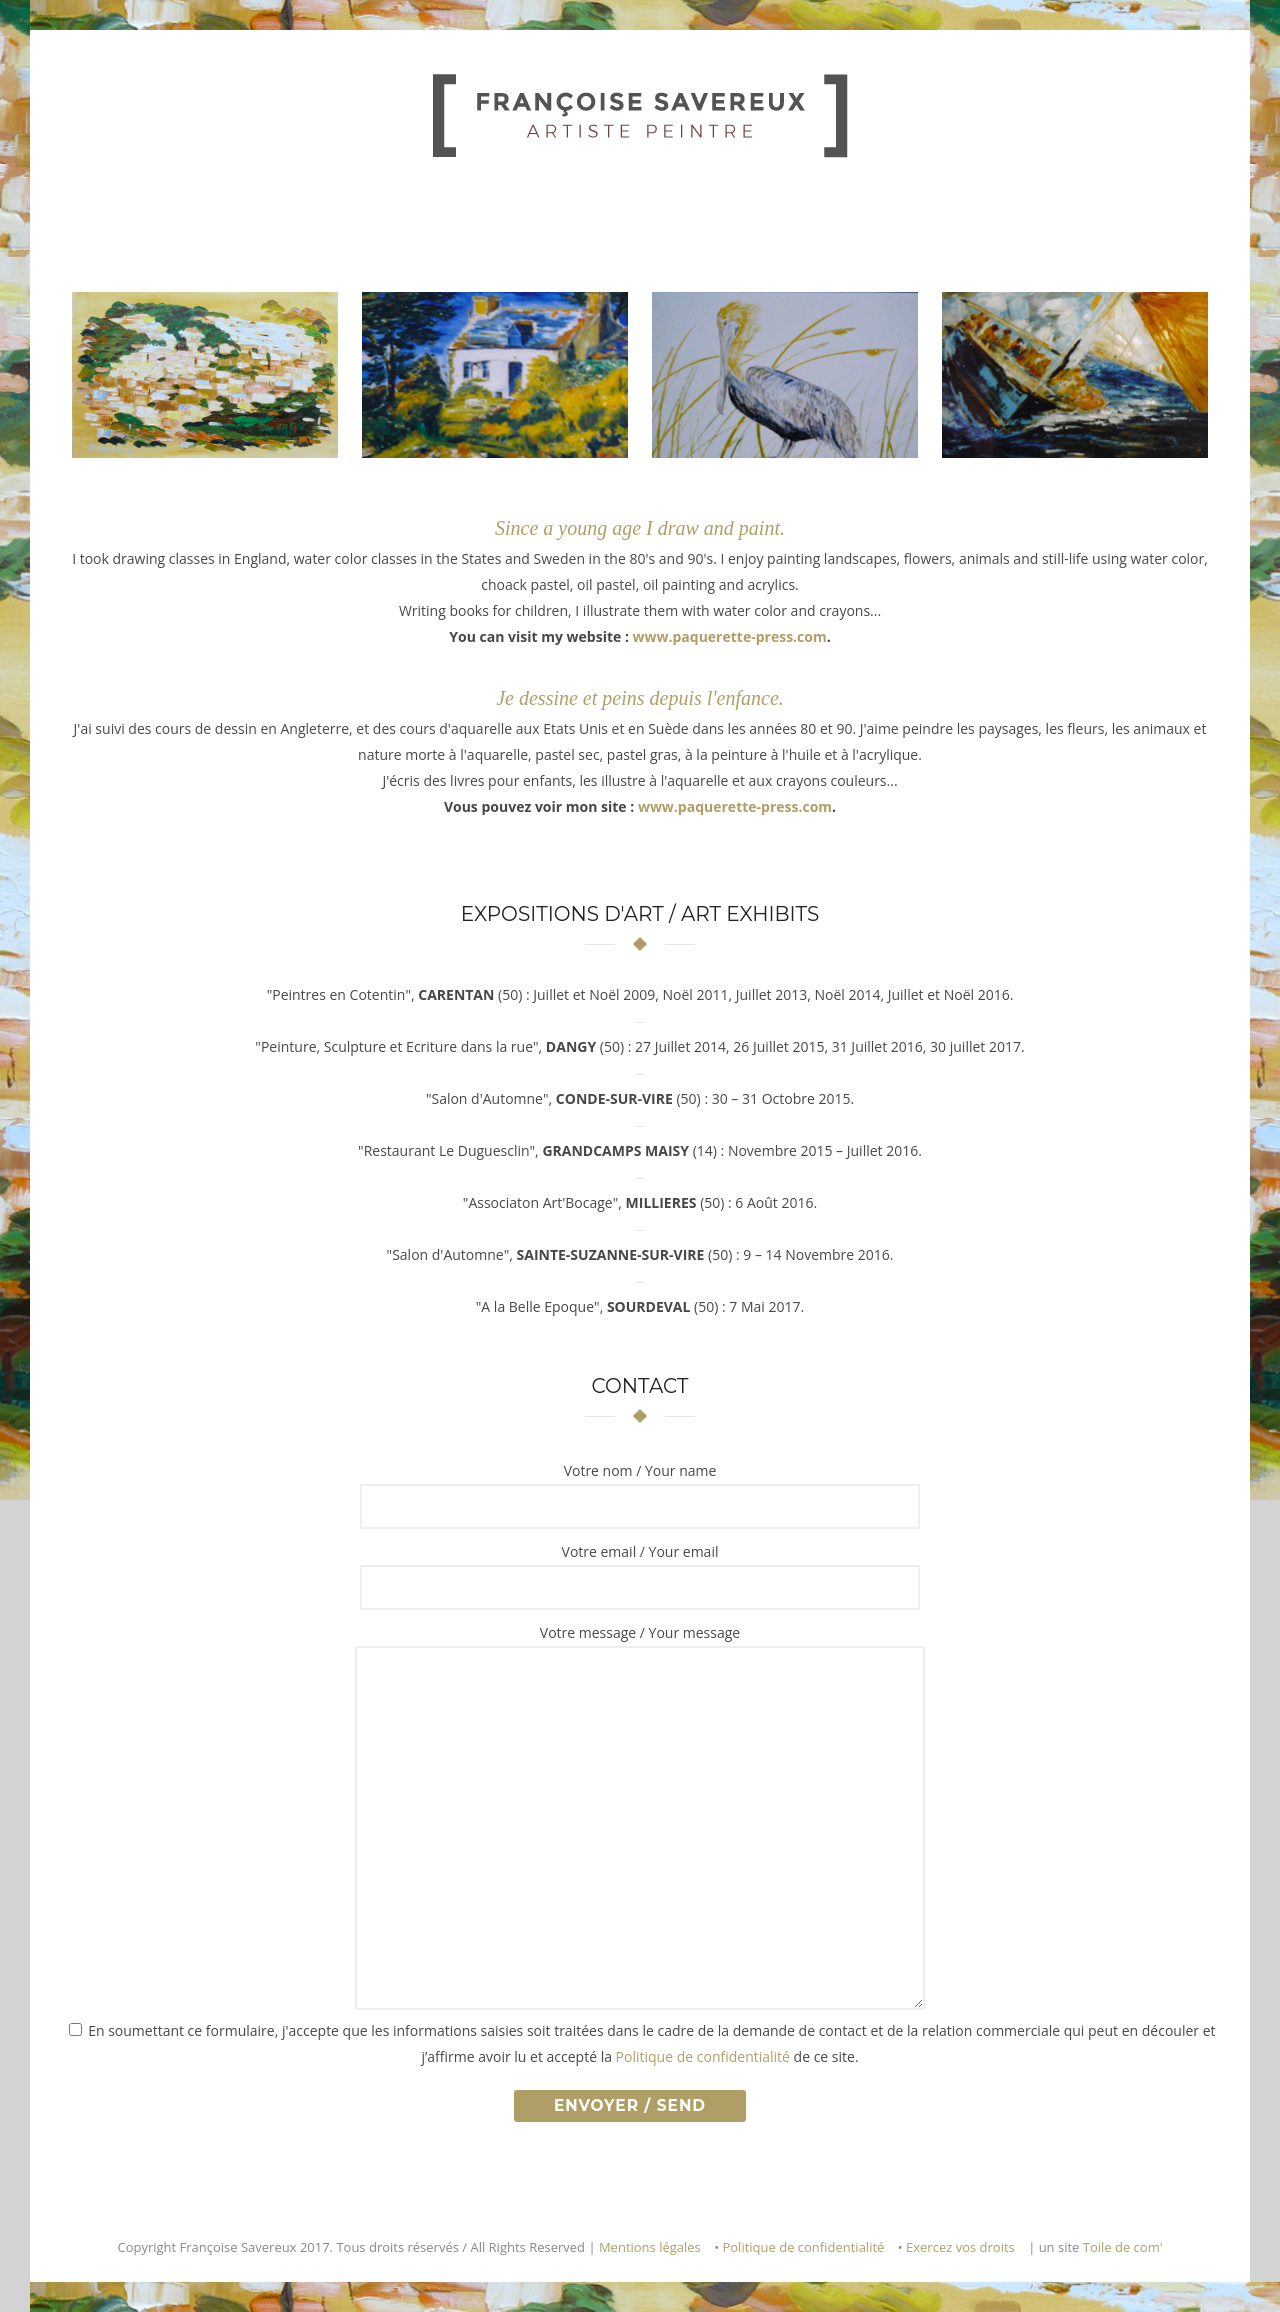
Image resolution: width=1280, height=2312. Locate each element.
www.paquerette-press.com (730, 636)
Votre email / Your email (640, 1551)
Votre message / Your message (640, 1632)
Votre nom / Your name (640, 1470)
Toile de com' (1123, 2247)
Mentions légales (650, 2247)
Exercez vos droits (960, 2247)
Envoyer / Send (630, 2105)
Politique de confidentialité (703, 2056)
